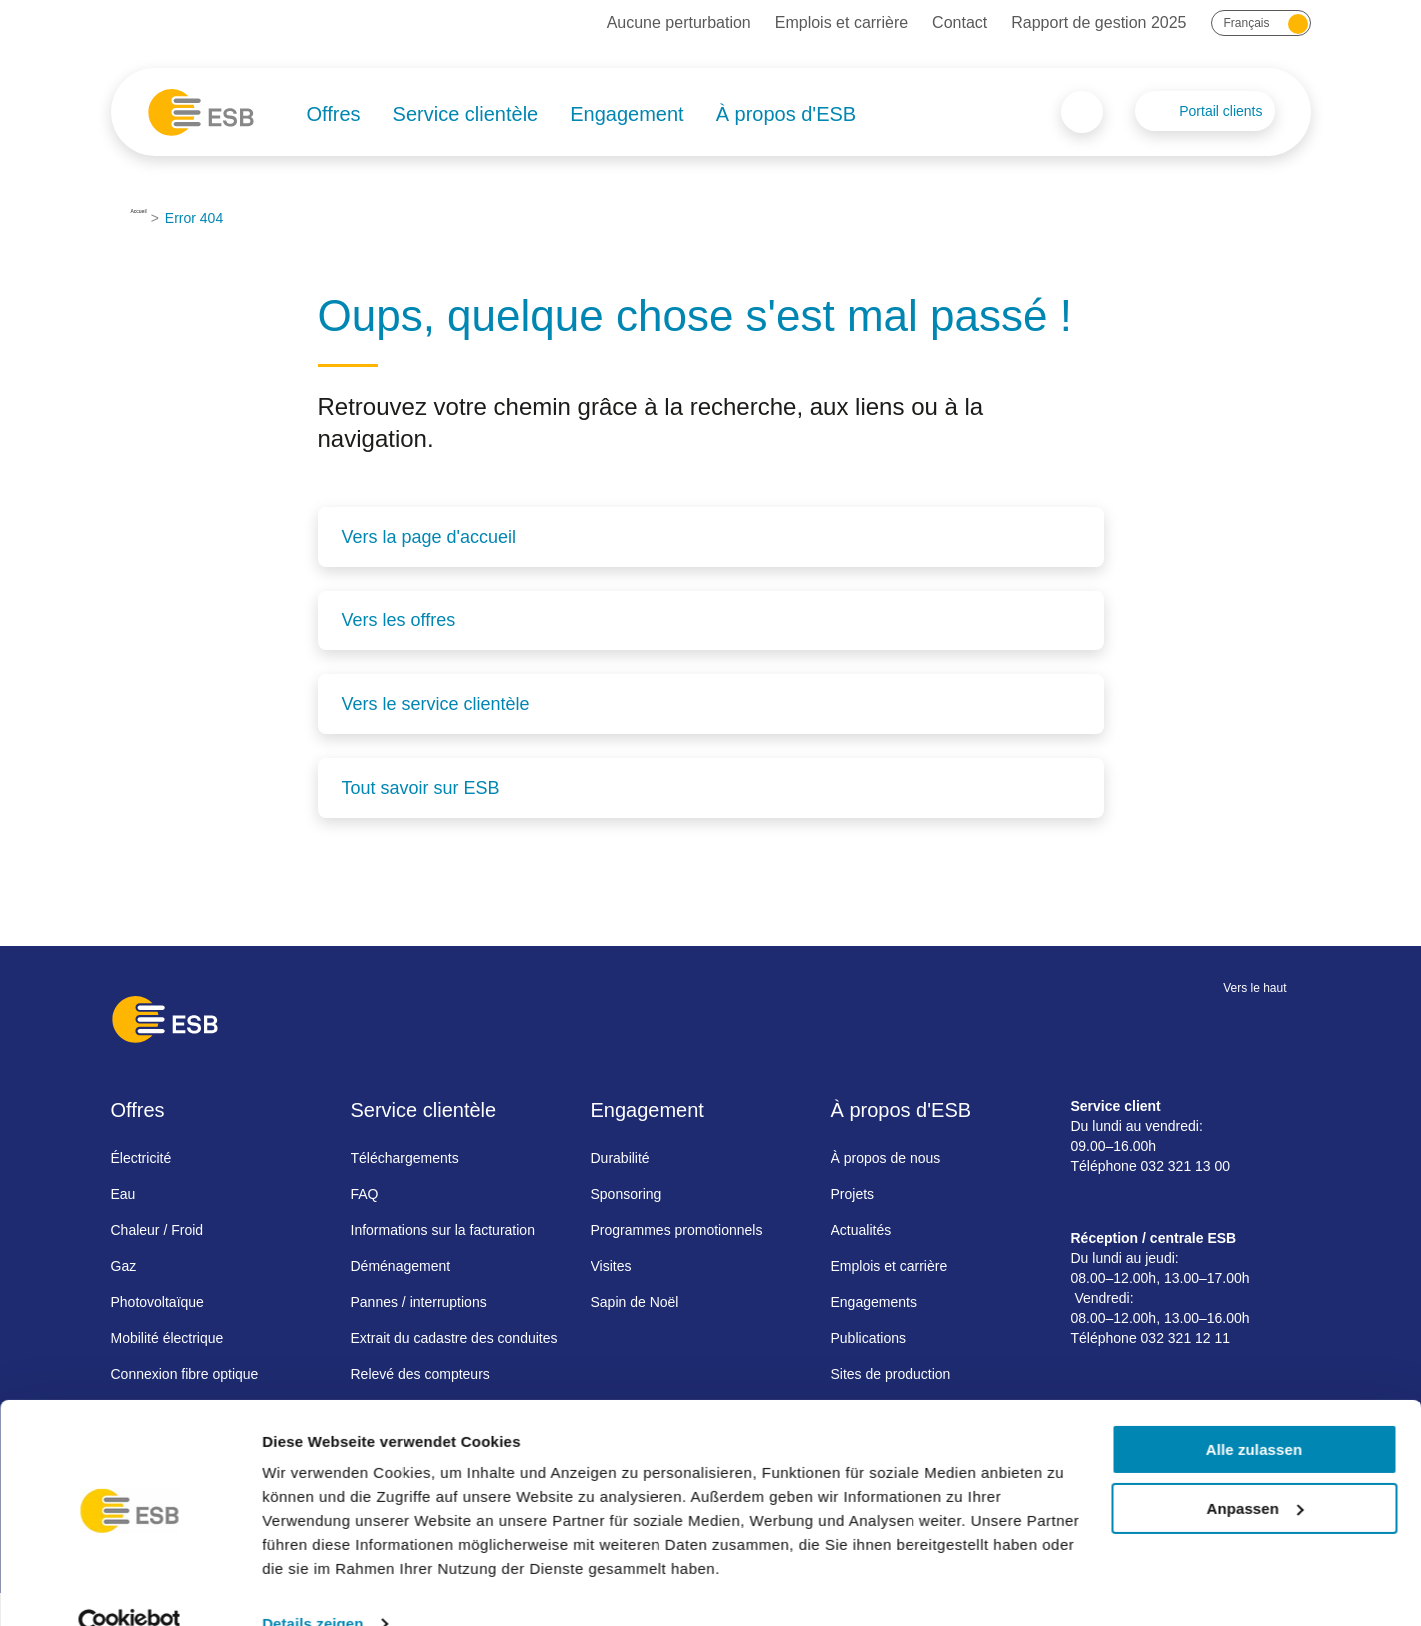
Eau (123, 1191)
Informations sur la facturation (443, 1227)
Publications (869, 1335)
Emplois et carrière (841, 22)
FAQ (365, 1191)
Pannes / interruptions (419, 1299)
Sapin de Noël (635, 1299)
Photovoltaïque (157, 1299)
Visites (611, 1263)
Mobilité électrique (167, 1335)
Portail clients (1220, 111)
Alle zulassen (1254, 1412)
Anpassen (1255, 1471)
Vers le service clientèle (436, 703)
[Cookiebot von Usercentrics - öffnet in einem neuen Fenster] (129, 1587)
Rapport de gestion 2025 (1098, 22)
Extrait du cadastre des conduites (454, 1335)
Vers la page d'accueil (429, 537)
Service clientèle (466, 114)
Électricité (141, 1155)
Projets (853, 1191)
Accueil (153, 218)
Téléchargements (405, 1155)
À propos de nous (886, 1155)
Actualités (861, 1227)
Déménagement (401, 1263)
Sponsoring (626, 1191)
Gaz (124, 1263)
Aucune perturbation (679, 22)
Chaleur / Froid (157, 1227)
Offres (334, 114)
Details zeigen (312, 1586)
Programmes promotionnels (677, 1227)
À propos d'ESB (786, 114)
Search (1082, 112)
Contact (959, 22)
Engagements (874, 1299)
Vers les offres (399, 620)
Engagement (626, 114)
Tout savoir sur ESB (421, 786)
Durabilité (620, 1155)
